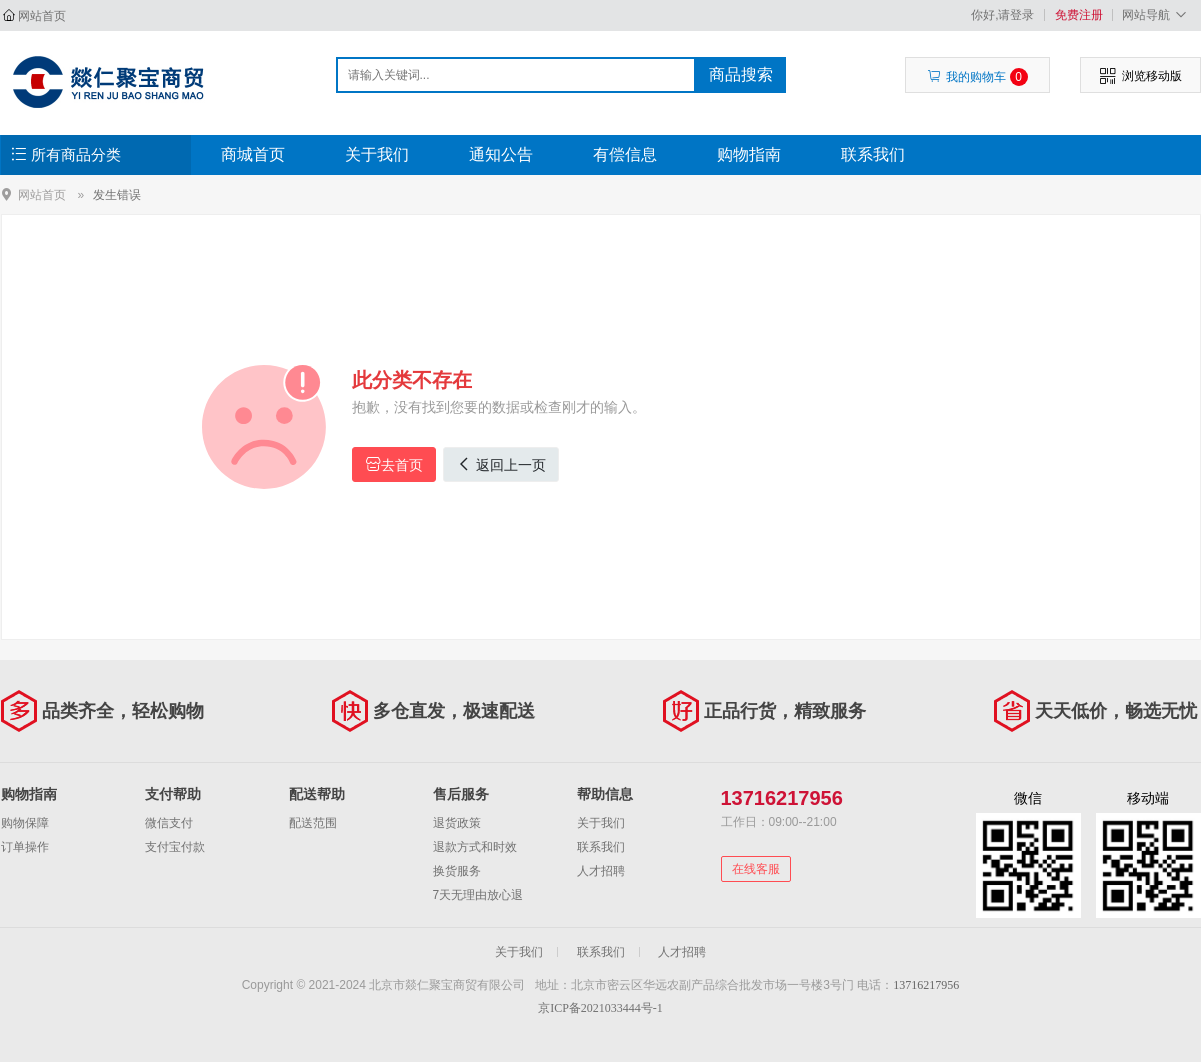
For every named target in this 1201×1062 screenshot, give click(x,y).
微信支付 (169, 823)
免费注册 (1079, 15)
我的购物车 (977, 77)
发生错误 (117, 195)
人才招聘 (601, 871)
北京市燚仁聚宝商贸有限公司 (107, 82)
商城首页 (253, 154)
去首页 (394, 464)
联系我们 (873, 154)
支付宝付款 (175, 847)
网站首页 (42, 16)
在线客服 (756, 869)
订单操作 (25, 847)
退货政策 (457, 823)
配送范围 (313, 823)
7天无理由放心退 (478, 895)
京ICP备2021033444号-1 (600, 1008)
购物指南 (749, 154)
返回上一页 (501, 464)
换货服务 (457, 871)
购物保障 (25, 823)
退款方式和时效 (475, 847)
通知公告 (501, 154)
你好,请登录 (1002, 15)
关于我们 (377, 154)
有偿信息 (625, 154)
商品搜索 (741, 74)
